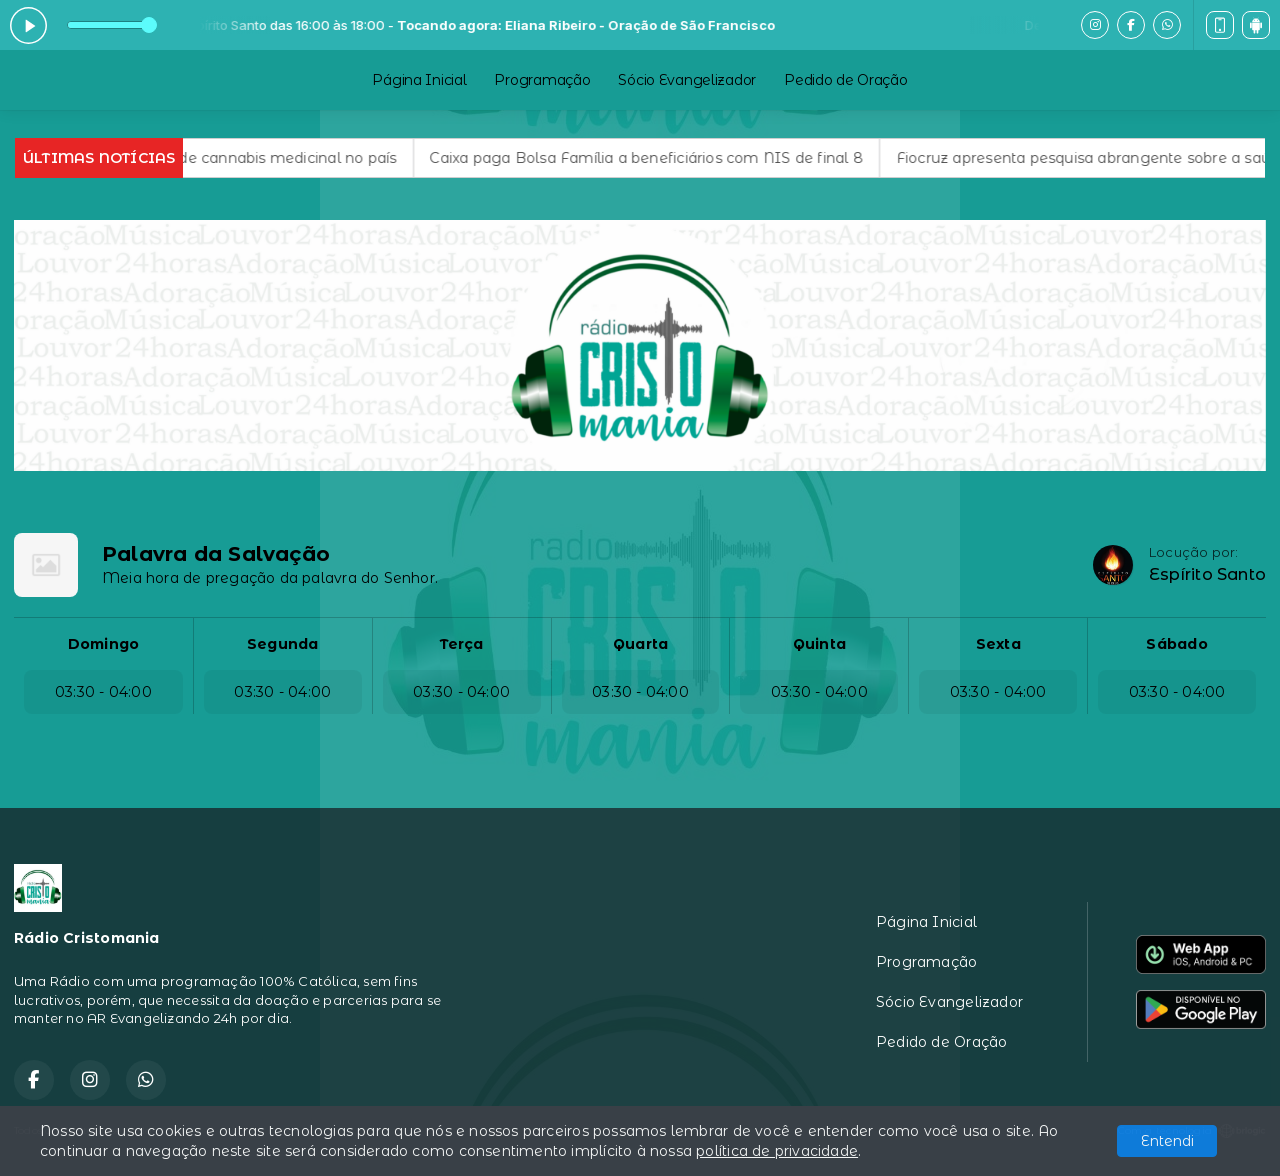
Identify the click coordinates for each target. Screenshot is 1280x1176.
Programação (542, 80)
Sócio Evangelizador (687, 80)
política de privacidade (777, 1151)
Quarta (640, 644)
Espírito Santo (1207, 574)
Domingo (103, 644)
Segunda (282, 644)
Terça (462, 644)
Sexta (998, 644)
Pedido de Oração (846, 80)
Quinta (819, 644)
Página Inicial (419, 80)
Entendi (1167, 1141)
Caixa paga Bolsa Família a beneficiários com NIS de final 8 (667, 158)
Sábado (1176, 644)
